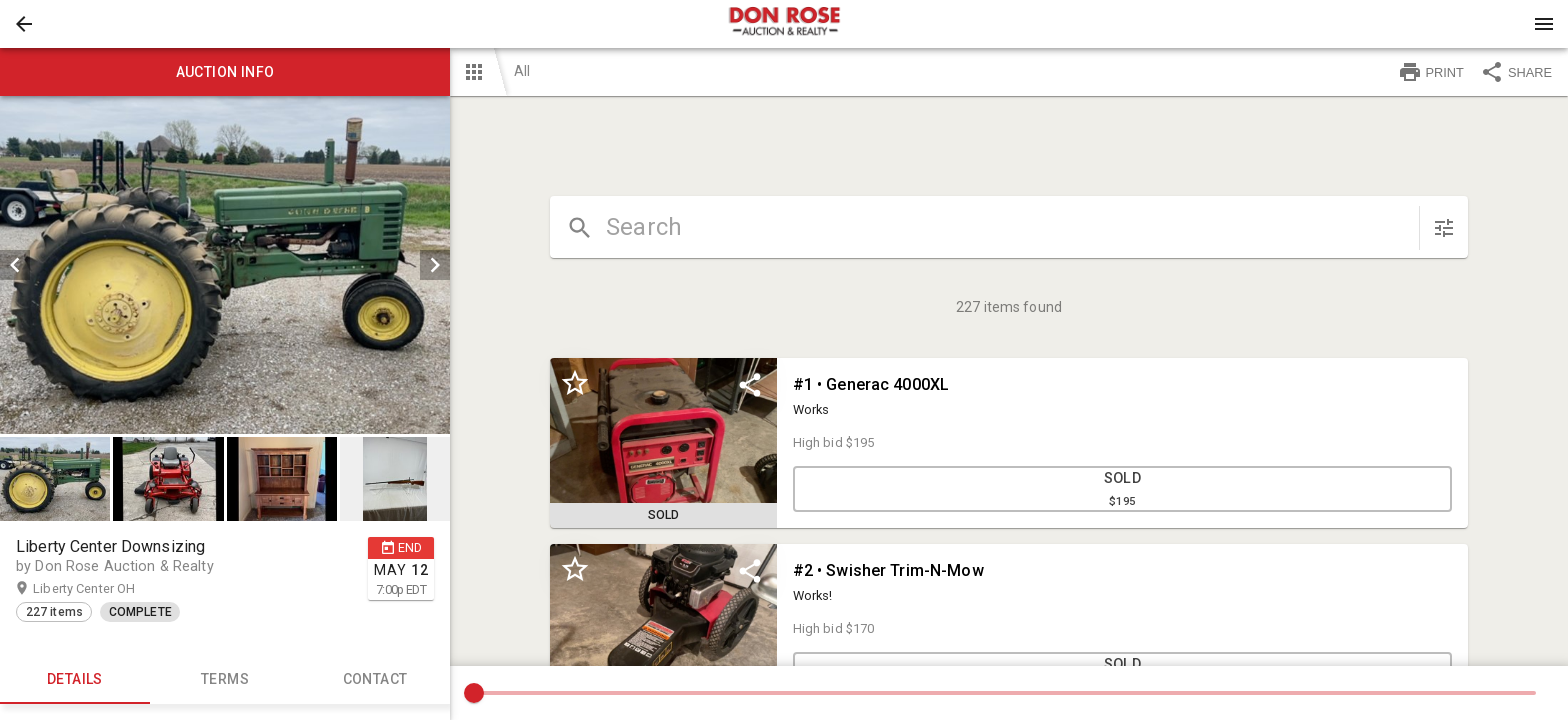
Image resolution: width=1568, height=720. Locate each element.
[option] (225, 265)
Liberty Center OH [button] (103, 589)
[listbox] (225, 265)
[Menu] (1544, 24)
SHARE (1516, 72)
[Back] (24, 24)
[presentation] (784, 24)
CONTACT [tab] (375, 680)
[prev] (15, 265)
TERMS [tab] (225, 680)
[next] (435, 265)
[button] (24, 24)
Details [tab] (75, 680)
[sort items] (1444, 228)
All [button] (522, 71)
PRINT (1431, 72)
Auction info (225, 72)
